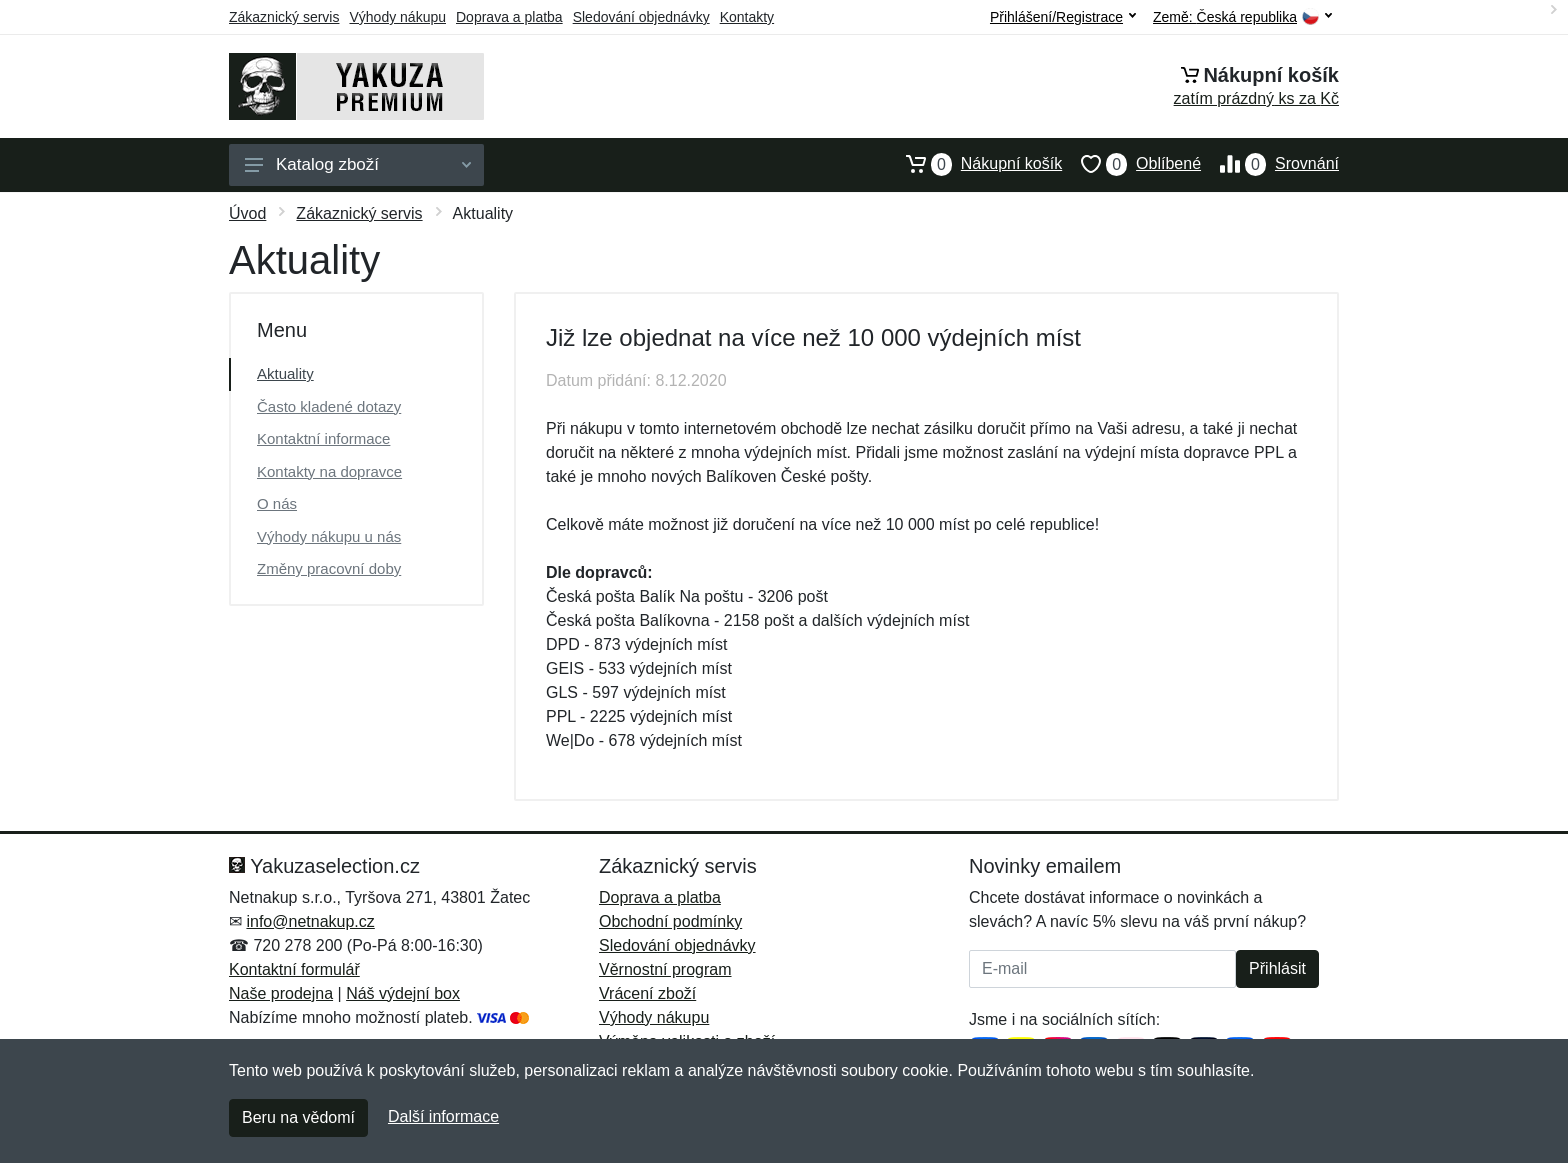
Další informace (443, 1116)
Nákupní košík (974, 164)
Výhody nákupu (397, 17)
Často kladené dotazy (329, 406)
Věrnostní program (665, 969)
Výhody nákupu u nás (329, 536)
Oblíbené (1131, 164)
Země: (1242, 17)
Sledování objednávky (641, 17)
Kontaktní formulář (294, 969)
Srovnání (1270, 164)
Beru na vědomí (298, 1117)
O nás (277, 503)
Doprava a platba (509, 17)
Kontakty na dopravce (329, 471)
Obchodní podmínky (670, 921)
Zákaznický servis (284, 17)
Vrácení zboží (647, 993)
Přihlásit (1277, 968)
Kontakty (747, 17)
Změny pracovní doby (329, 568)
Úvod (247, 213)
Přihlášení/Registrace (1063, 17)
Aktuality (285, 373)
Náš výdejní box (403, 993)
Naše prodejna (281, 993)
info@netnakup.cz (310, 921)
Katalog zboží (358, 164)
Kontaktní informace (323, 438)
